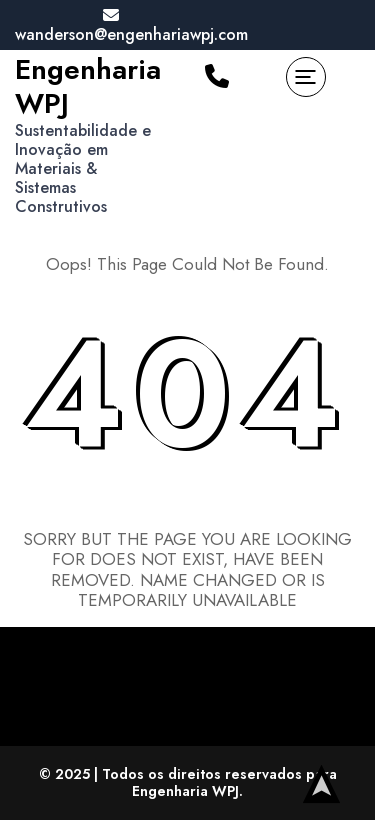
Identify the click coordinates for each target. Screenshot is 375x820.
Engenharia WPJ (88, 86)
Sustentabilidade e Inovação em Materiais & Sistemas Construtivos (83, 169)
